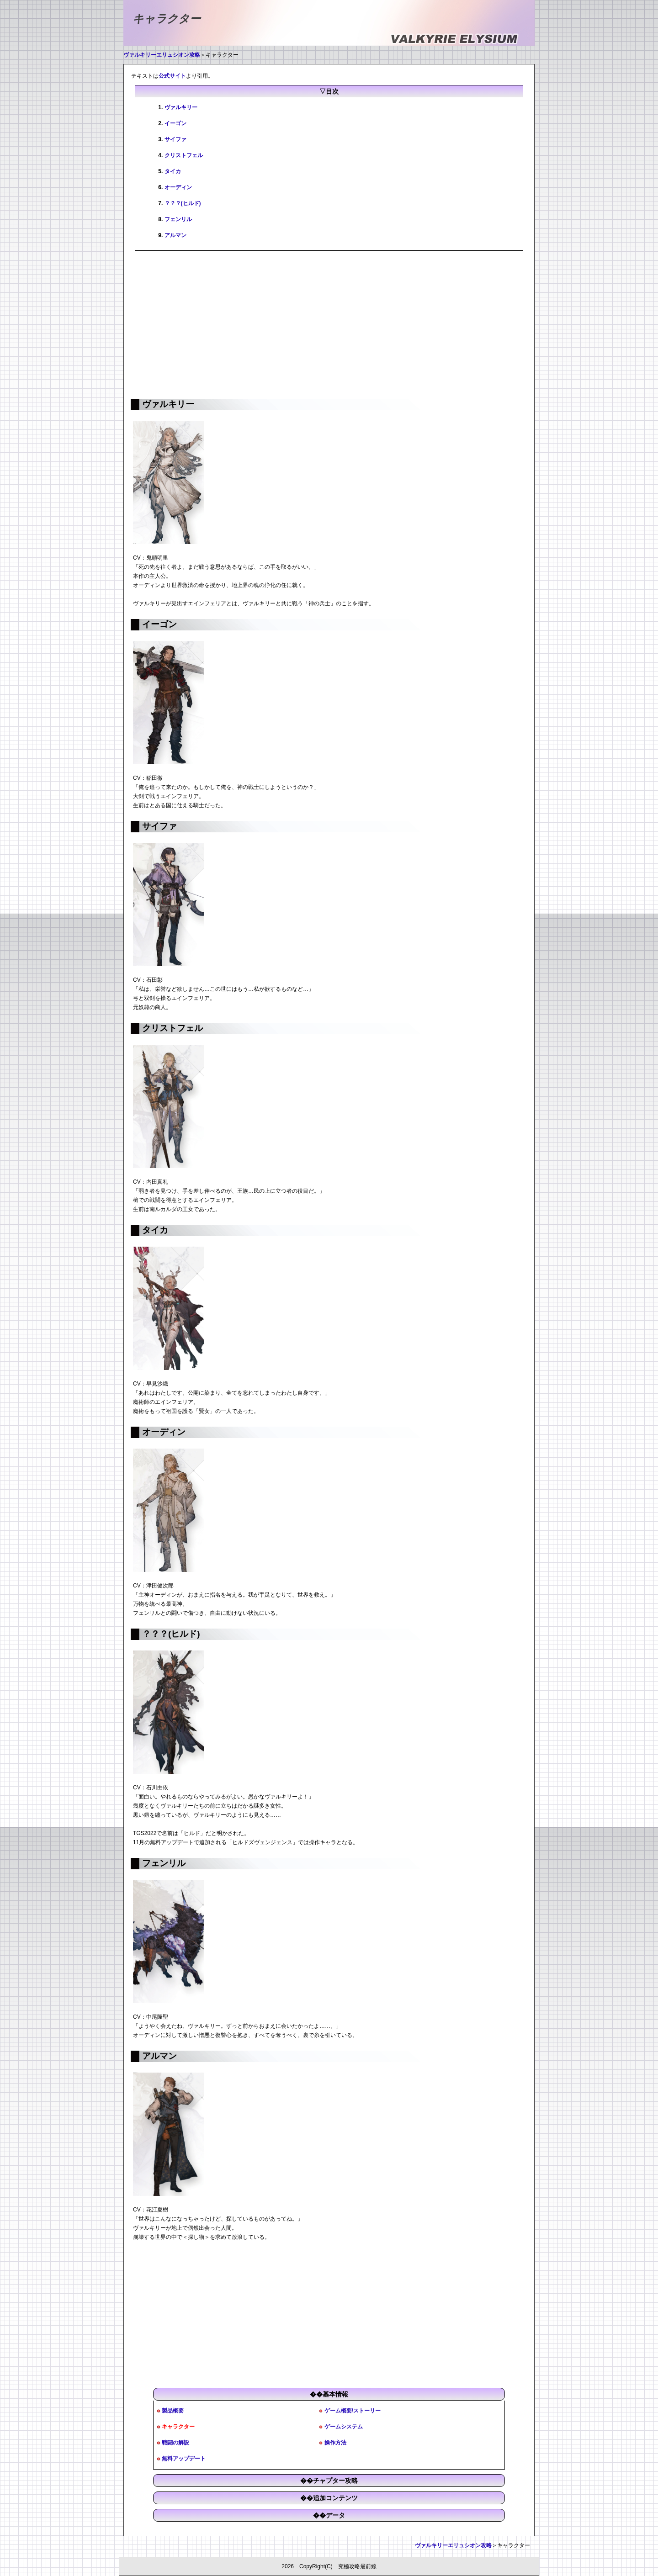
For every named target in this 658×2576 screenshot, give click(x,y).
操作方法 (335, 2442)
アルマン (175, 235)
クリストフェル (183, 155)
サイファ (175, 139)
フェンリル (178, 219)
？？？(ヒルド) (182, 203)
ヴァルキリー (180, 107)
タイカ (172, 171)
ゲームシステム (343, 2426)
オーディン (178, 187)
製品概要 (173, 2410)
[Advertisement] (329, 324)
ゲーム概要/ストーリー (352, 2410)
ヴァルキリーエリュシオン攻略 (161, 55)
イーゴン (175, 123)
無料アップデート (184, 2458)
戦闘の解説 (175, 2442)
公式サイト (172, 76)
